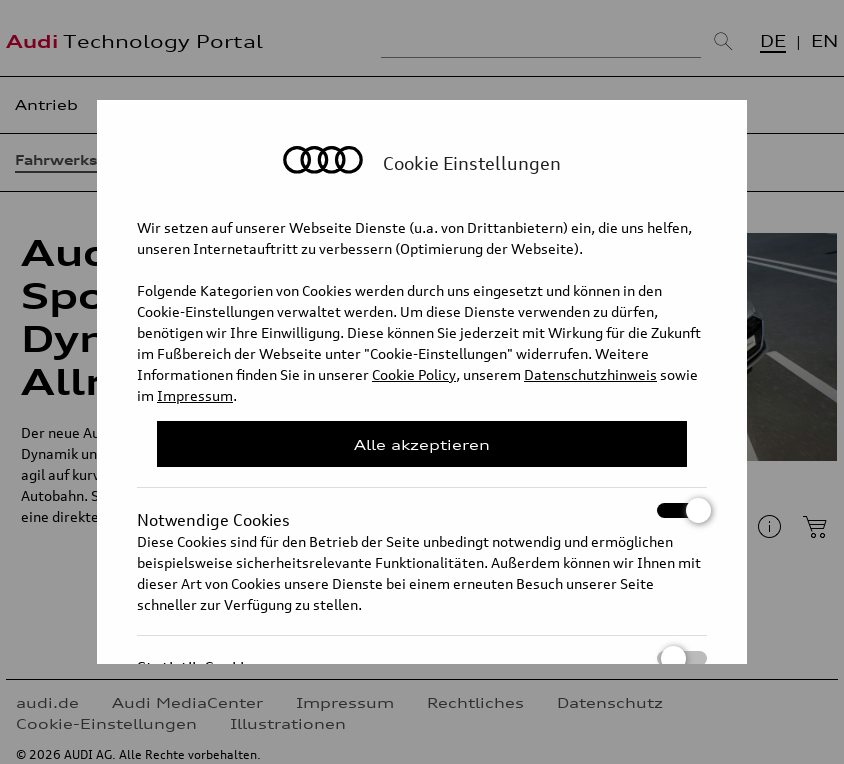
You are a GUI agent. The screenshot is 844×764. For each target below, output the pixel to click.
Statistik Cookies (422, 658)
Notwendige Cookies (422, 510)
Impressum (195, 395)
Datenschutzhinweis (590, 374)
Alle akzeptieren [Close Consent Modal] (422, 444)
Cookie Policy (414, 374)
